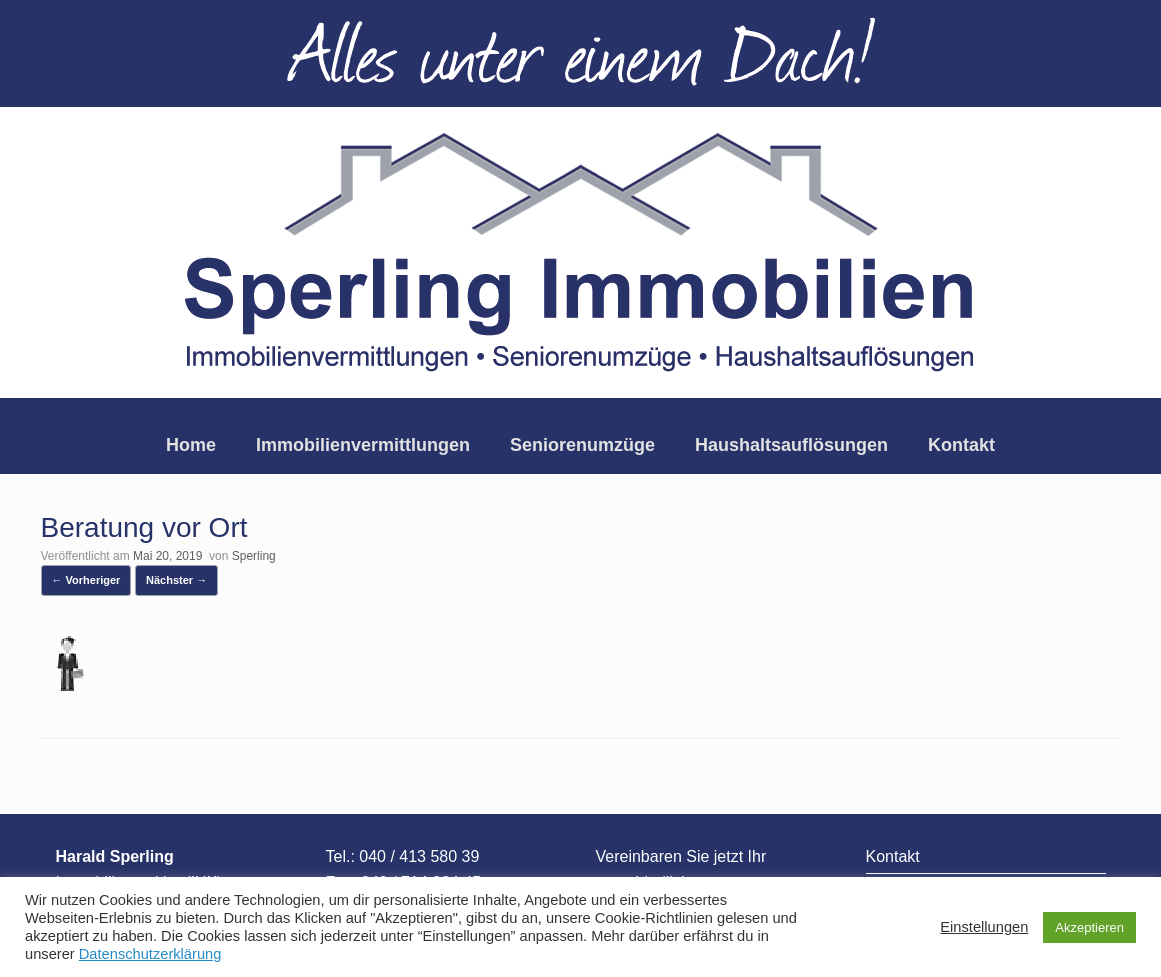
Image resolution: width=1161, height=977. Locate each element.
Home (191, 445)
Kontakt (961, 445)
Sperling (254, 556)
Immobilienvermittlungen (363, 445)
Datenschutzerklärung (150, 954)
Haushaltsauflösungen (791, 445)
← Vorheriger (86, 580)
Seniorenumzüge (582, 445)
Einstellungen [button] (984, 927)
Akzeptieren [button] (1089, 927)
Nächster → (176, 580)
